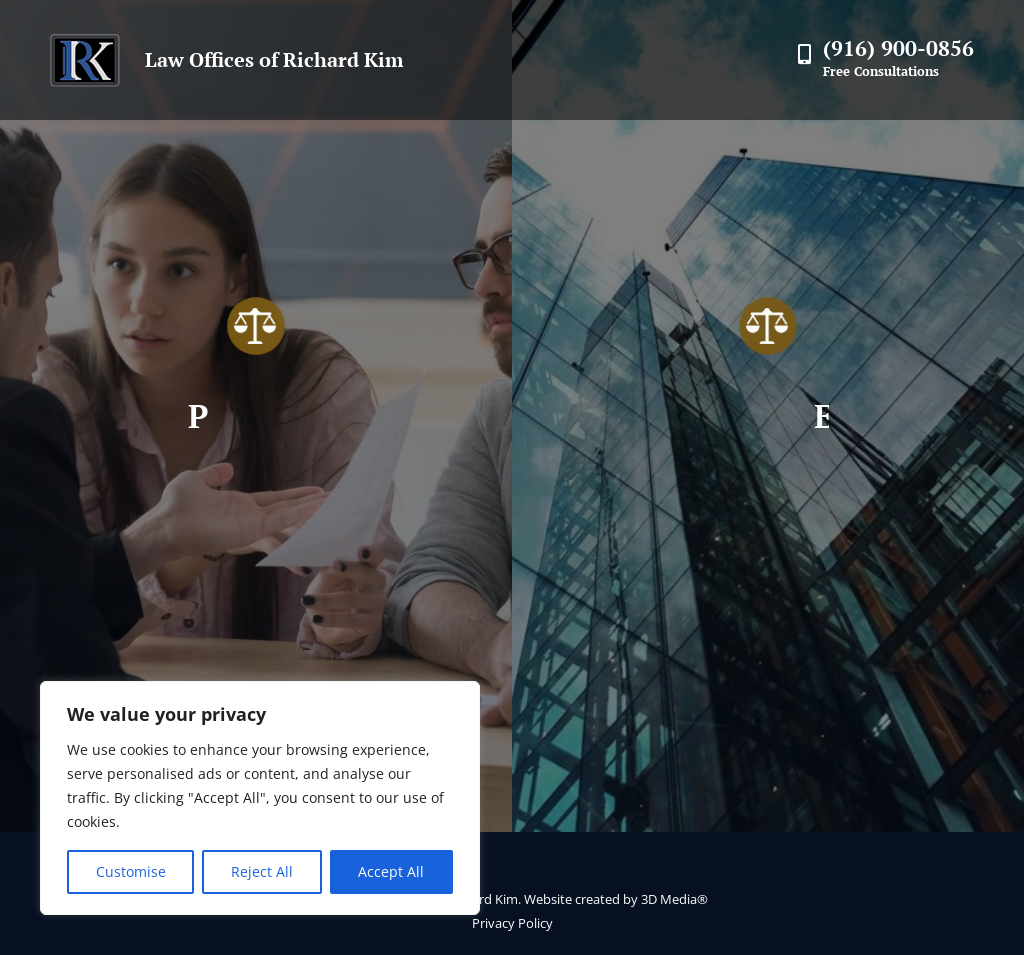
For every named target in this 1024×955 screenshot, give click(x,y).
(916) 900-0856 (898, 48)
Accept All (391, 871)
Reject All (262, 871)
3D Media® (674, 899)
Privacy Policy (512, 923)
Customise (131, 871)
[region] (260, 798)
